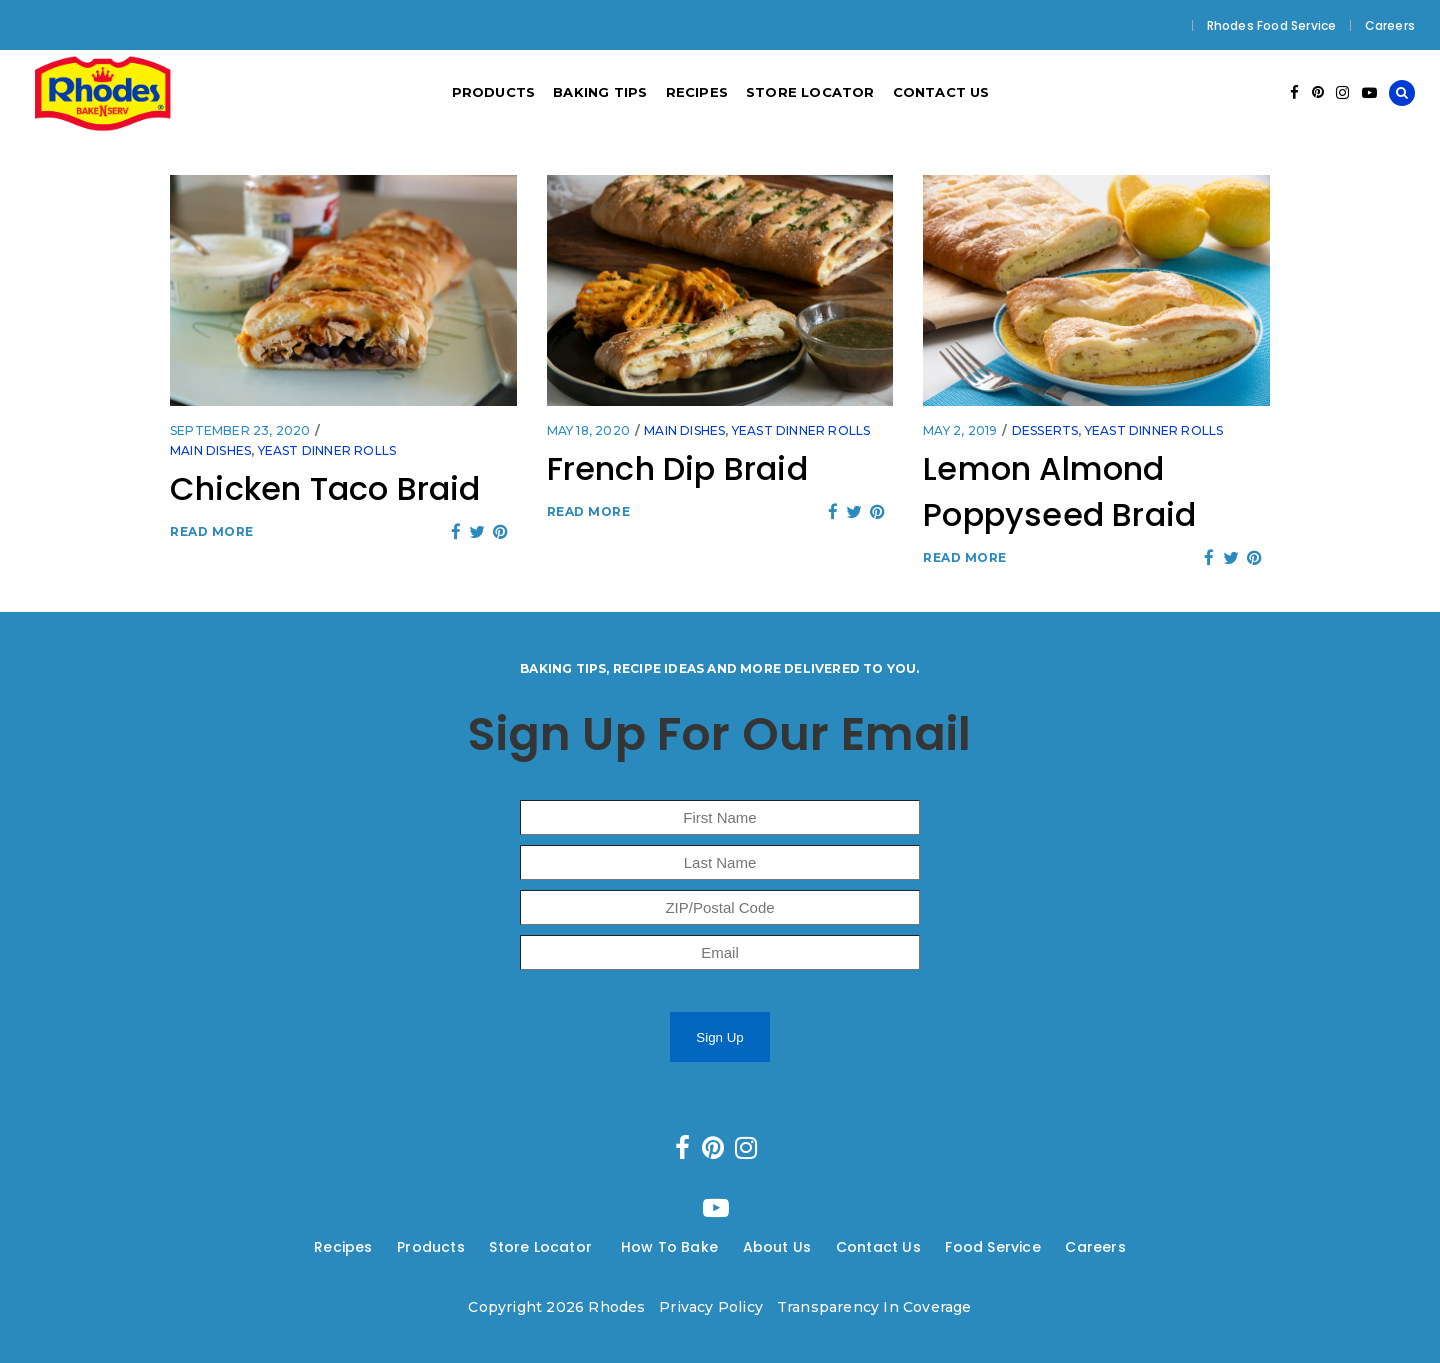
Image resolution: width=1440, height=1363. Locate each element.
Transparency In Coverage (874, 1307)
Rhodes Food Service (1272, 25)
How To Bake (669, 1247)
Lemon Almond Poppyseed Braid (1059, 491)
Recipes (343, 1247)
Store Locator (542, 1247)
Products (431, 1247)
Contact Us (878, 1247)
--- (385, 1247)
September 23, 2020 (240, 430)
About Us (777, 1247)
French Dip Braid (677, 468)
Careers (1390, 25)
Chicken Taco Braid (325, 488)
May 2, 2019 (960, 430)
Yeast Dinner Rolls (327, 450)
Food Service (992, 1247)
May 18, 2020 (588, 430)
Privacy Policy (711, 1307)
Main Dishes (210, 450)
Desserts (1045, 430)
